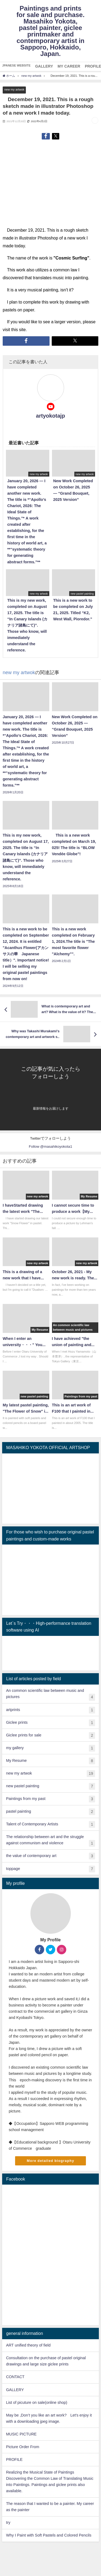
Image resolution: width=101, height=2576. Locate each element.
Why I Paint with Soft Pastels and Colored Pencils (48, 2535)
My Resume (50, 1761)
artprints (50, 1710)
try (8, 2522)
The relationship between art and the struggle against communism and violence (50, 1841)
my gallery (50, 1748)
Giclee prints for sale (50, 1735)
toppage (50, 1869)
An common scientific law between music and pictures (50, 1694)
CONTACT (15, 2377)
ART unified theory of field (28, 2345)
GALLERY (15, 2390)
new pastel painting (50, 1786)
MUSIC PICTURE (21, 2434)
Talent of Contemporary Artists (50, 1824)
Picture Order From (22, 2447)
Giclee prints (50, 1722)
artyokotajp (50, 415)
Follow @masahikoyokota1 (50, 1146)
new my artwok (14, 89)
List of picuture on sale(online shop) (36, 2402)
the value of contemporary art (50, 1856)
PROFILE (14, 2459)
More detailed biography (50, 2160)
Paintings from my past (50, 1799)
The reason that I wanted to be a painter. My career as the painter (50, 2507)
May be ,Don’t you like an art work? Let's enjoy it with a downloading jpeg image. (49, 2418)
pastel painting (50, 1811)
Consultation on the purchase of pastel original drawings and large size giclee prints (46, 2361)
